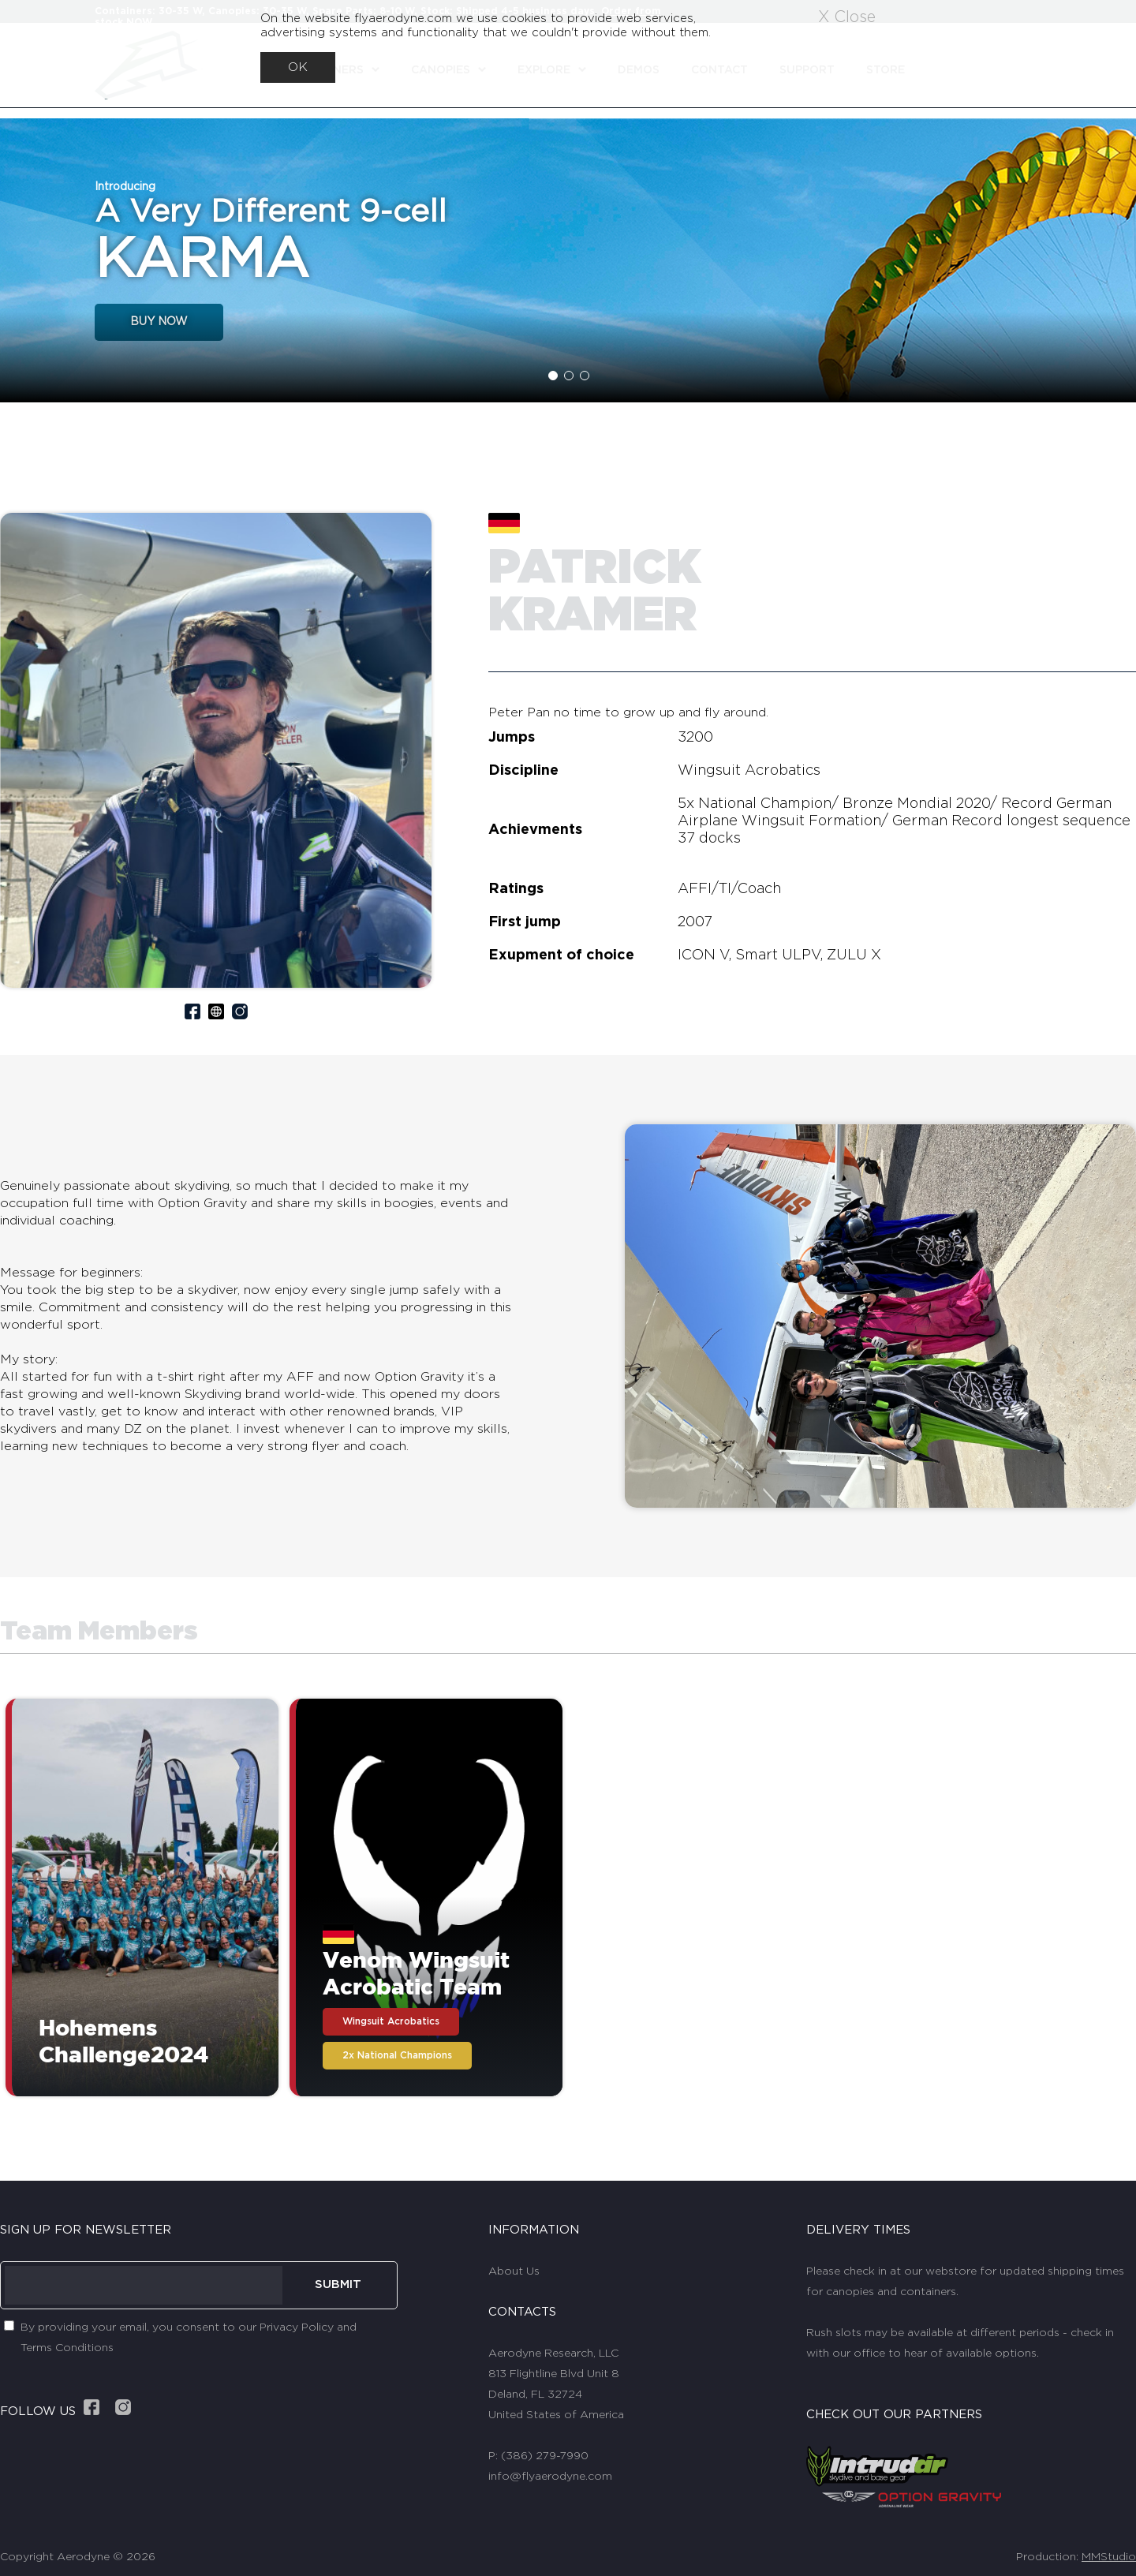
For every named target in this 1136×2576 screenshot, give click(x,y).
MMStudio (1109, 2557)
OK (298, 67)
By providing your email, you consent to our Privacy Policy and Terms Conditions (189, 2338)
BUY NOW (159, 321)
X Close (847, 17)
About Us (514, 2271)
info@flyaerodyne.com (550, 2476)
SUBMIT (338, 2284)
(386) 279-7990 (545, 2456)
